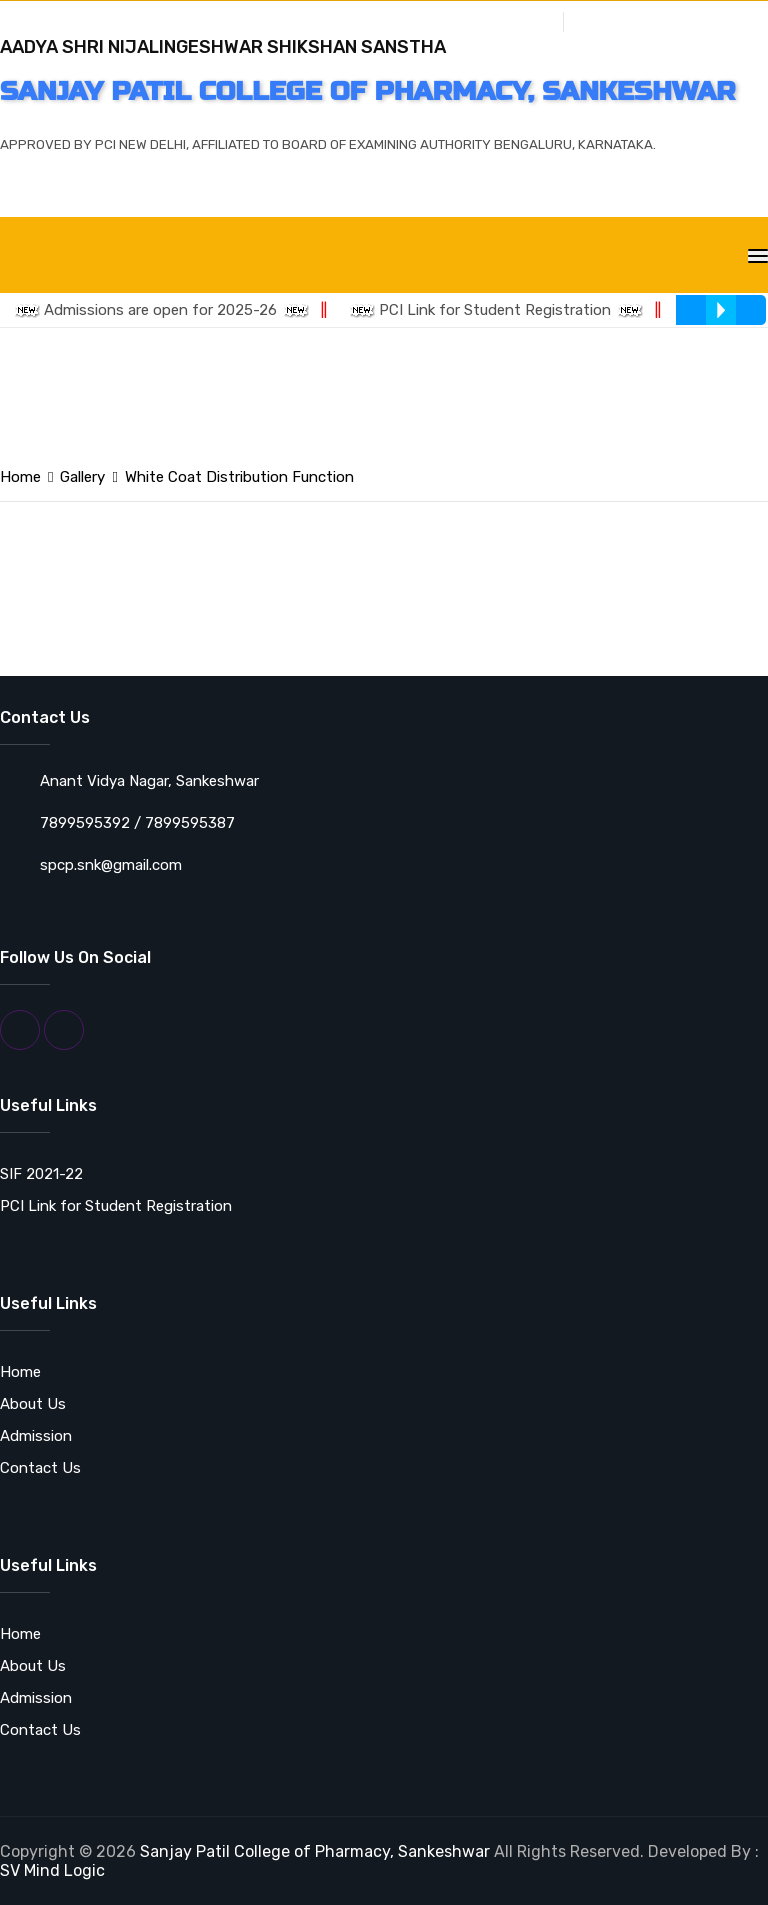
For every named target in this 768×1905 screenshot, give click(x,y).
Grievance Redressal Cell (663, 18)
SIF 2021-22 (41, 1174)
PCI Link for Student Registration (504, 310)
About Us (33, 1404)
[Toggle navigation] (758, 256)
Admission (36, 1436)
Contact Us (40, 1468)
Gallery (524, 18)
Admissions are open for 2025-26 (169, 310)
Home (20, 477)
